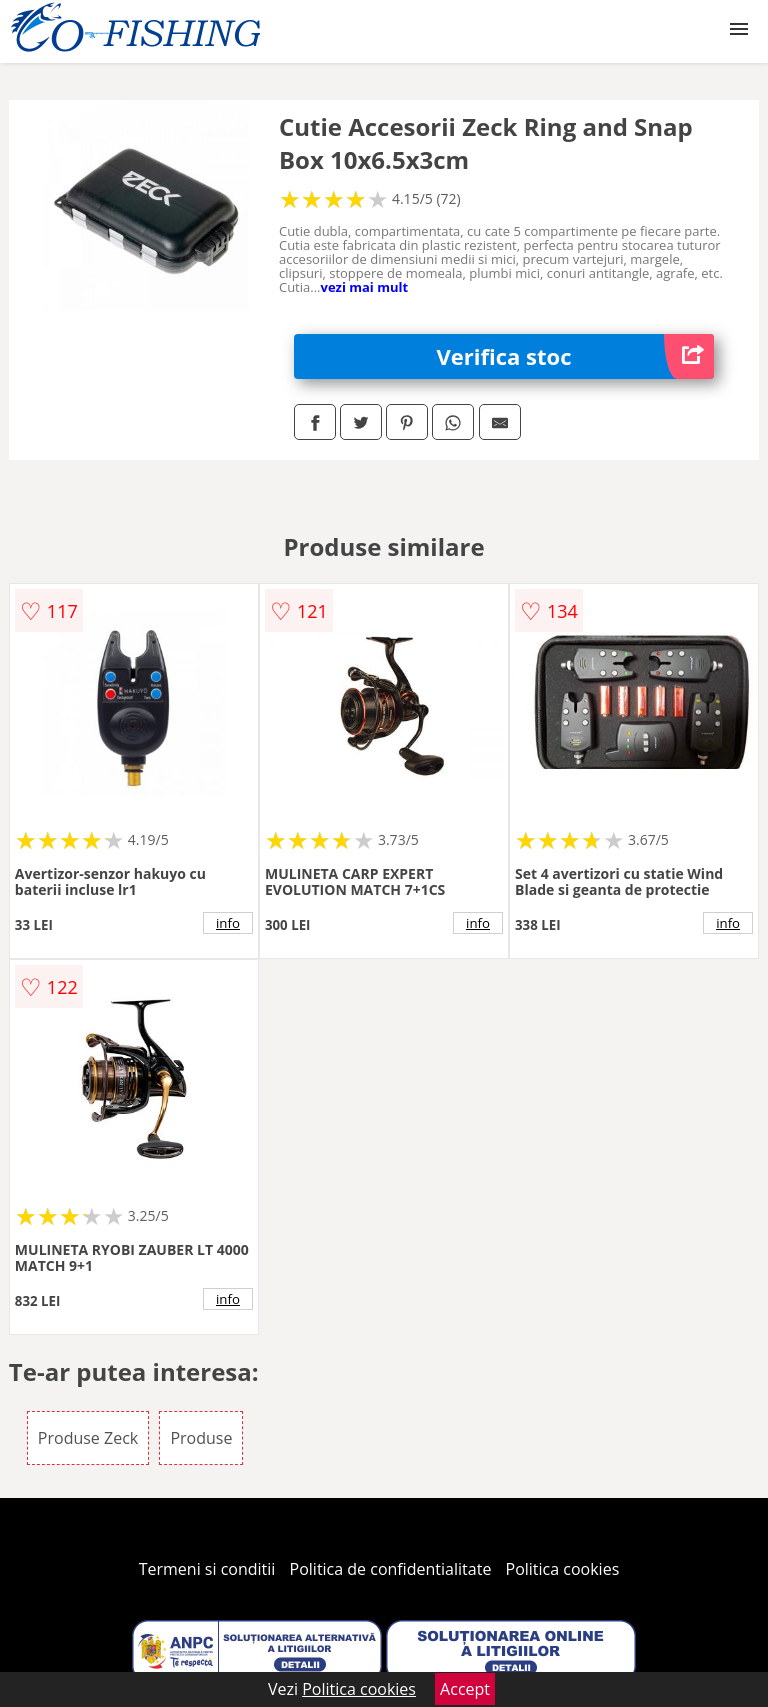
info (228, 923)
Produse (201, 1438)
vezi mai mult (364, 287)
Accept (465, 1689)
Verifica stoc (576, 356)
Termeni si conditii (207, 1569)
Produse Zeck (88, 1438)
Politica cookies (563, 1569)
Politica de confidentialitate (391, 1569)
